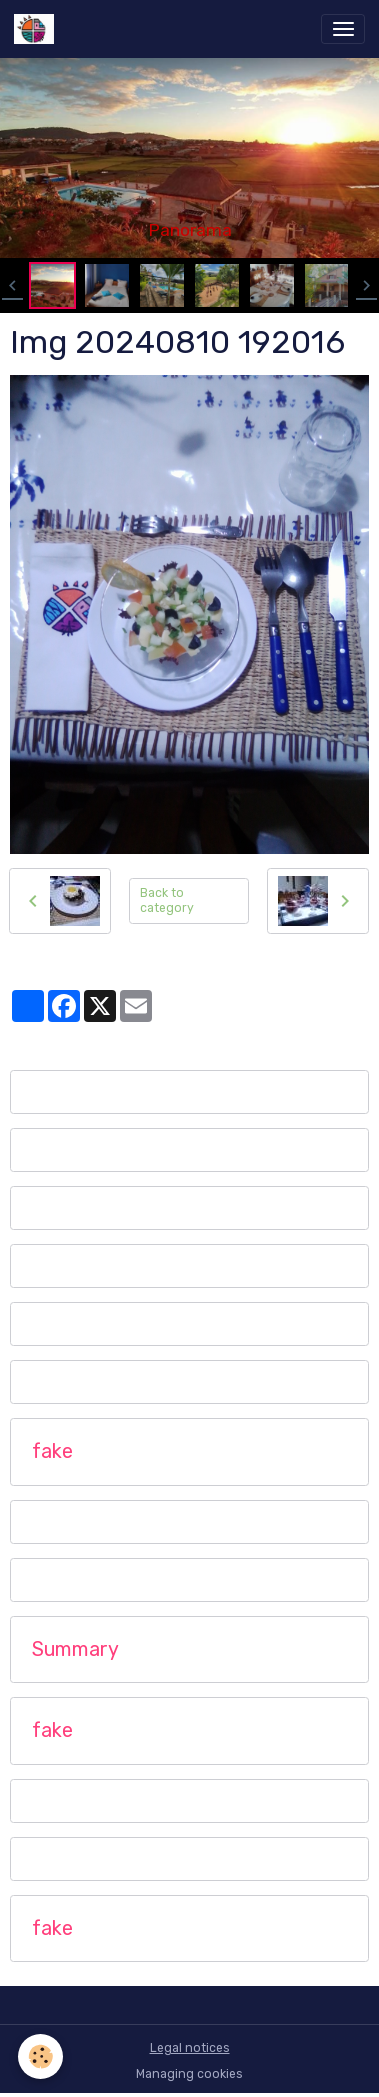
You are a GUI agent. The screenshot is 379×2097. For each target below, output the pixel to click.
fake (52, 1451)
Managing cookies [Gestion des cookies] (189, 2074)
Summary (75, 1649)
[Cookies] (40, 2056)
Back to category (167, 900)
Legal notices (190, 2048)
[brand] (37, 29)
